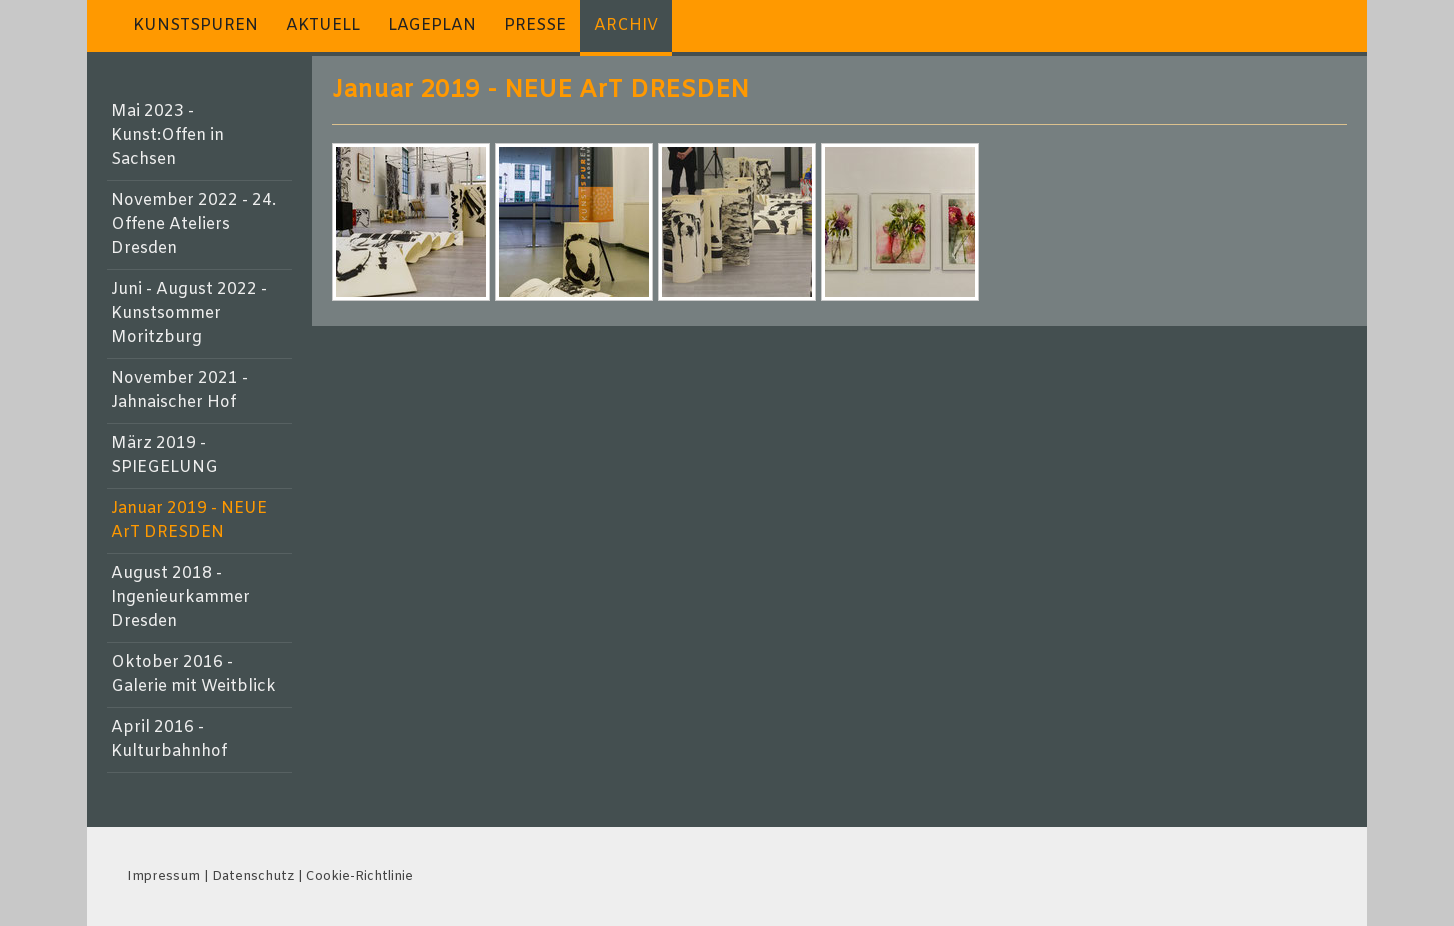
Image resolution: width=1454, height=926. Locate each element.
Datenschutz (253, 876)
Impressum (163, 876)
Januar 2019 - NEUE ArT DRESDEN (189, 520)
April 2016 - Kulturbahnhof (169, 739)
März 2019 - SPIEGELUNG (164, 455)
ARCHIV (626, 25)
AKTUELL (323, 25)
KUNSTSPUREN (195, 25)
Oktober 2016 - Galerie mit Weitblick (193, 674)
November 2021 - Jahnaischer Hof (179, 390)
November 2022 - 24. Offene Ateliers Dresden (193, 224)
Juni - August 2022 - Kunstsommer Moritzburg (189, 313)
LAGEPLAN (432, 25)
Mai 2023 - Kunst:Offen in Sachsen (167, 135)
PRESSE (535, 25)
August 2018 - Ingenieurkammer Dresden (180, 597)
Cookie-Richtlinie (359, 876)
